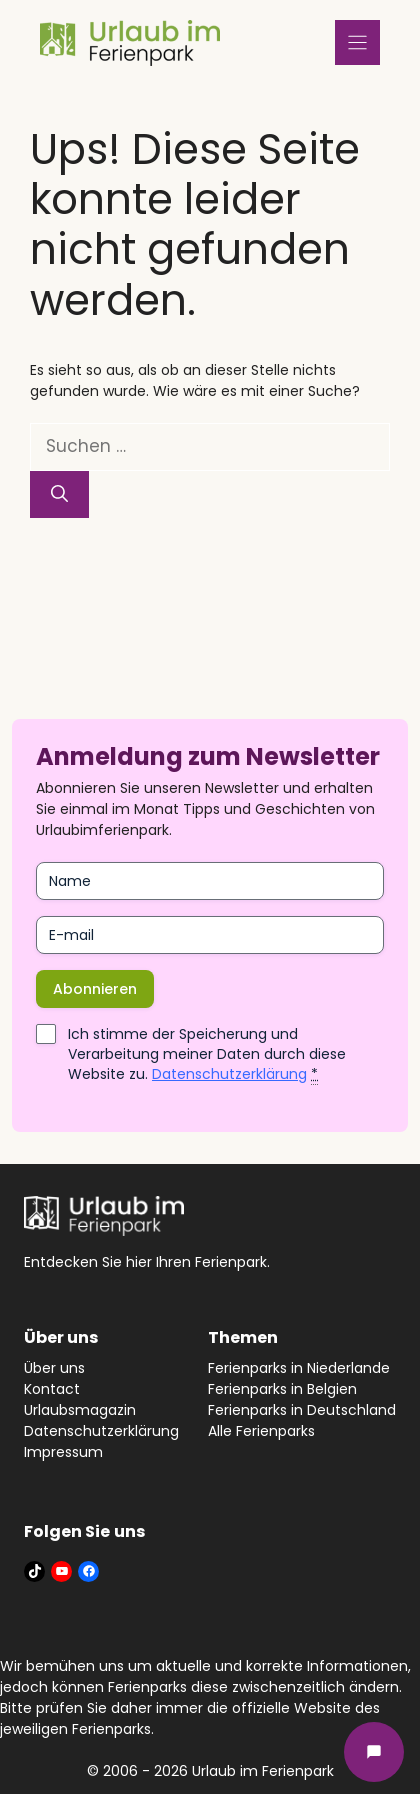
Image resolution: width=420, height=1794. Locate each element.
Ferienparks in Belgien (282, 1389)
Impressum (63, 1452)
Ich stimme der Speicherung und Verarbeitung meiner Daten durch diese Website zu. (207, 1054)
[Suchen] (59, 495)
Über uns (54, 1368)
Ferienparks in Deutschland (302, 1410)
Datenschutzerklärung (229, 1074)
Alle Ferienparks (261, 1431)
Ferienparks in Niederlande (299, 1368)
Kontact (52, 1389)
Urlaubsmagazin (80, 1410)
